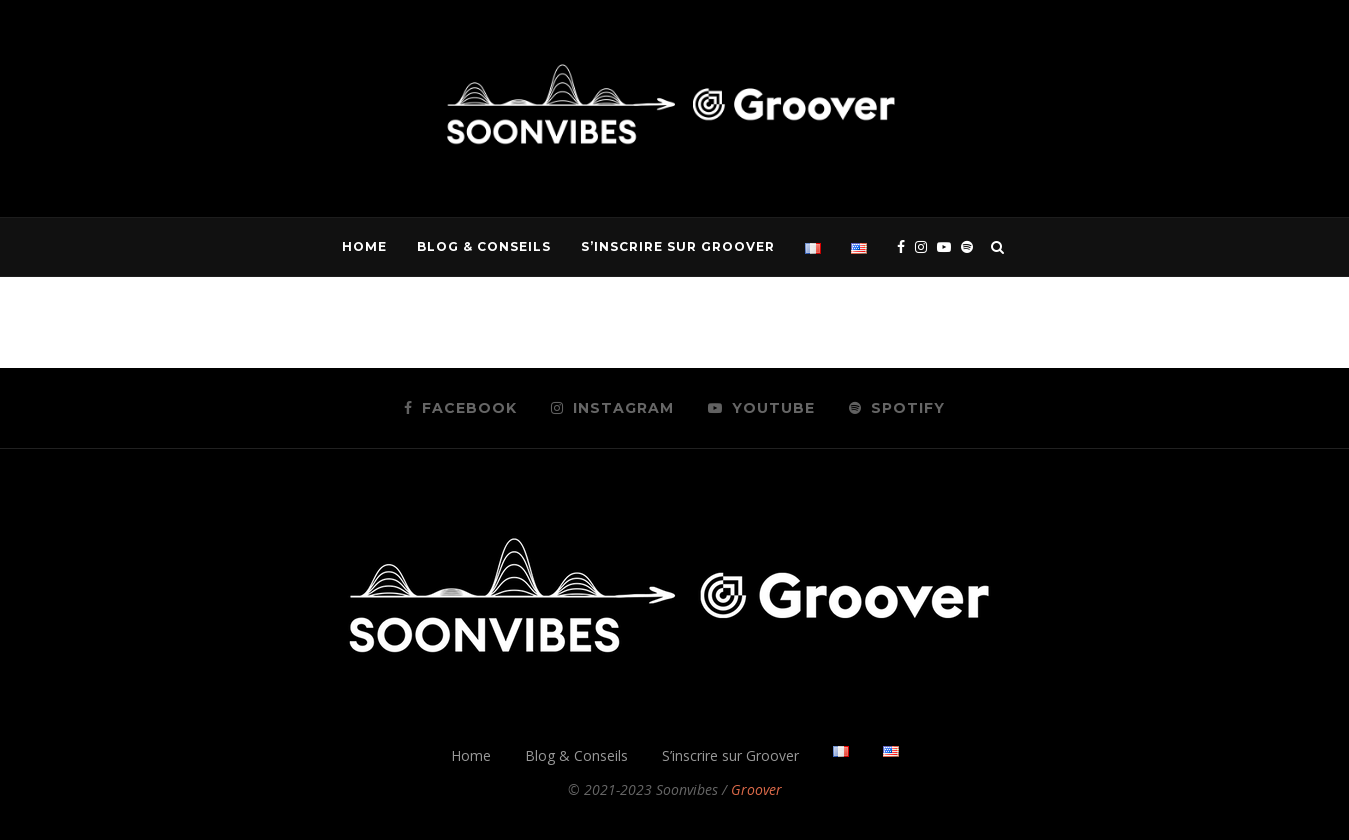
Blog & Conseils (484, 246)
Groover (756, 789)
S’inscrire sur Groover (678, 246)
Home (364, 246)
